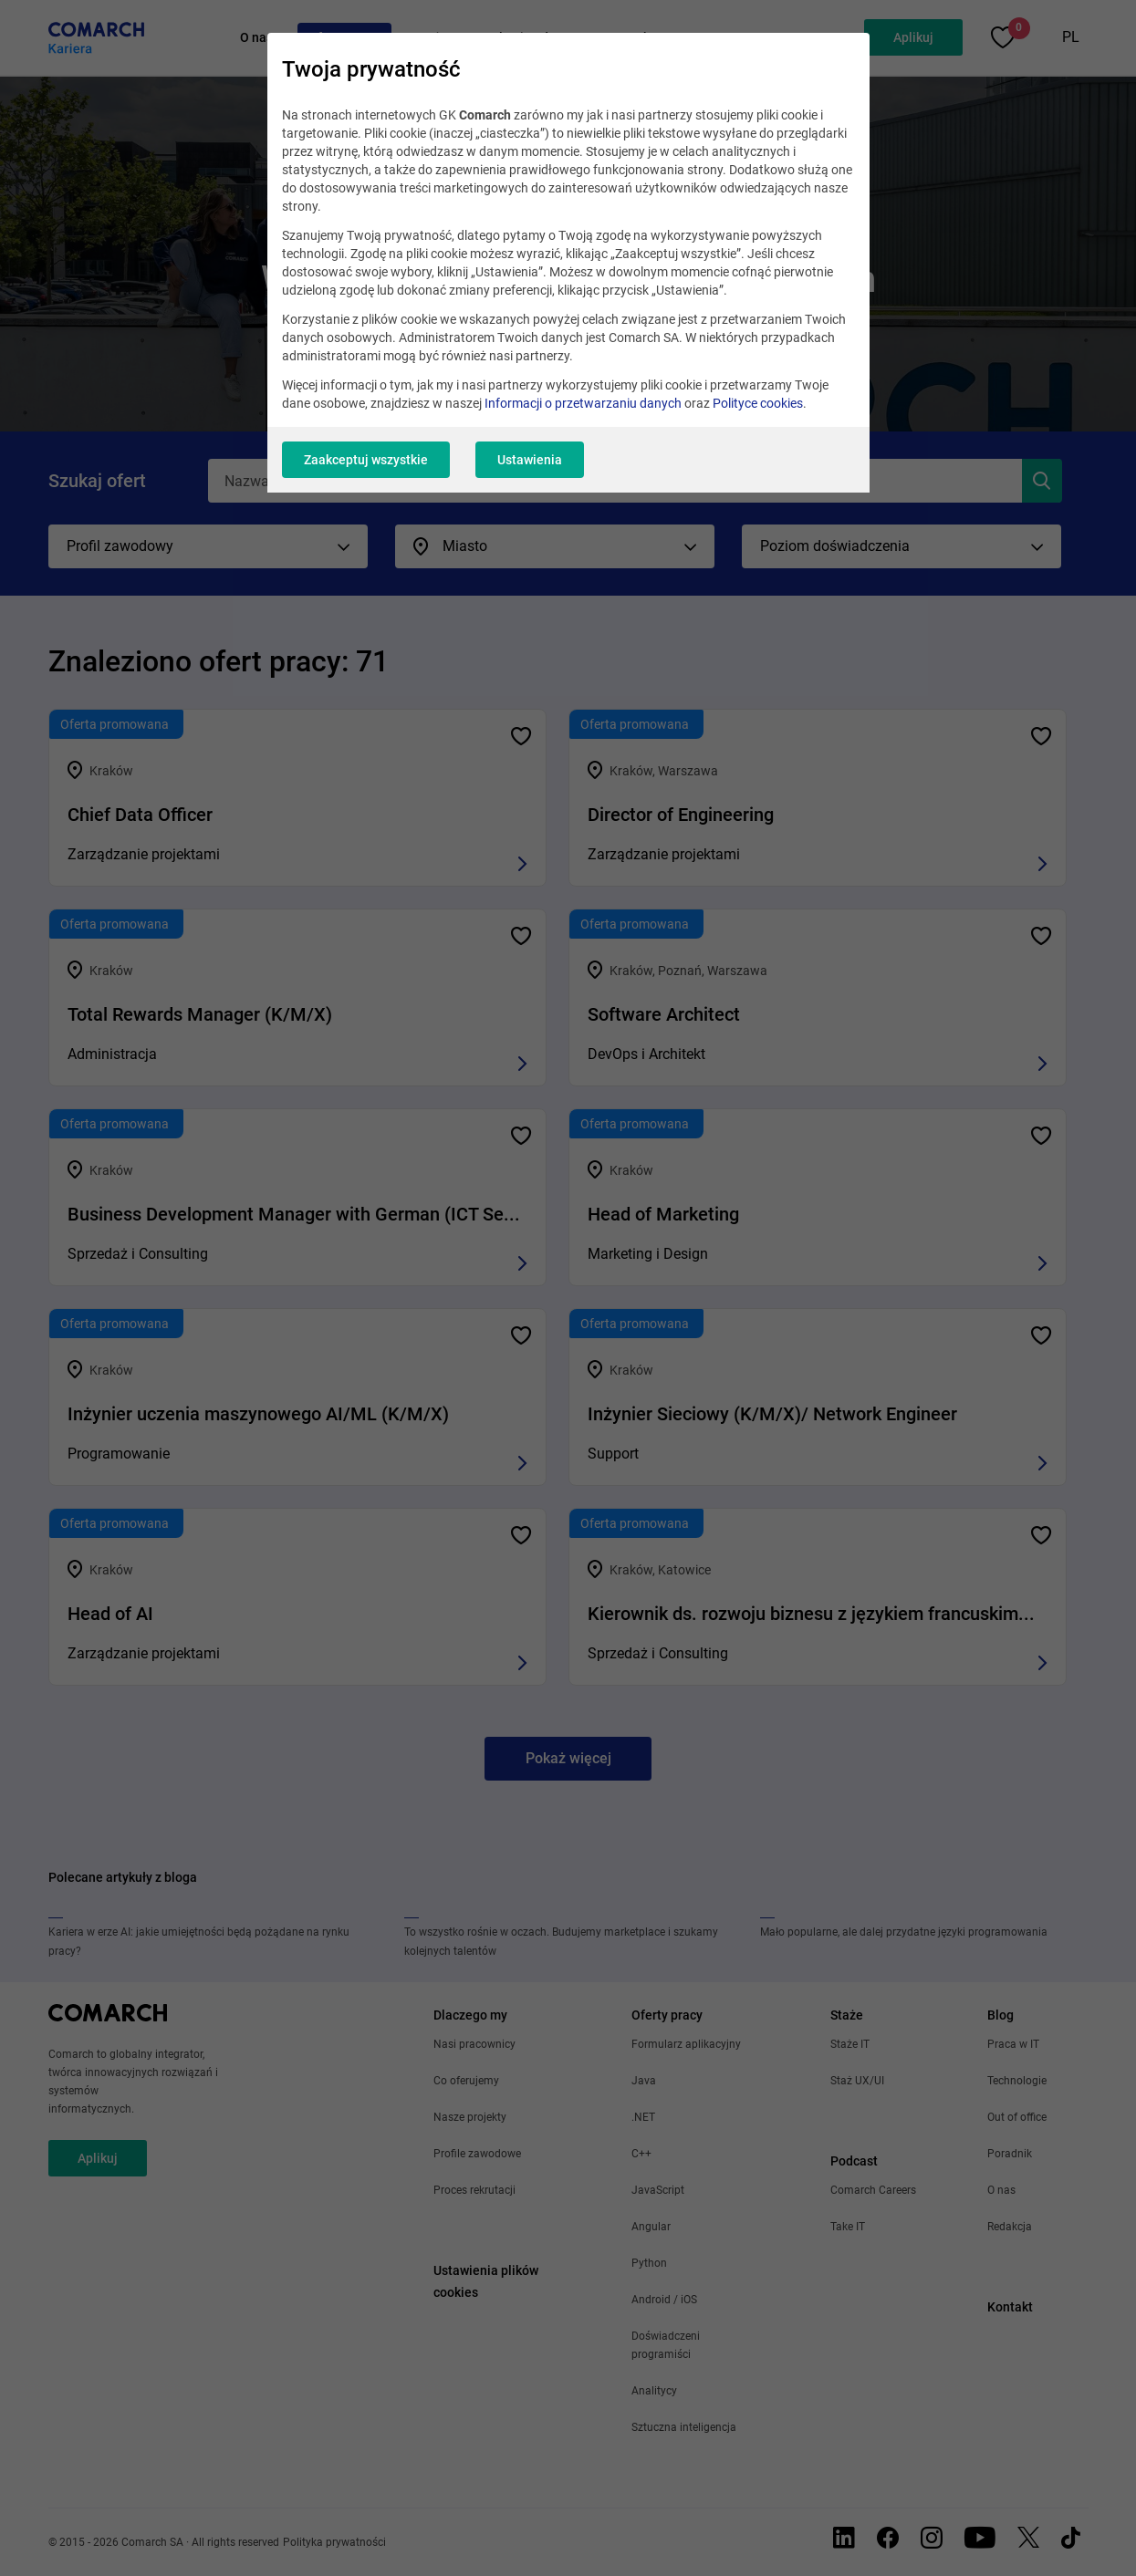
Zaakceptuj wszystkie (366, 459)
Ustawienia (529, 459)
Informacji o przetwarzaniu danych (583, 403)
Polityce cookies (758, 403)
